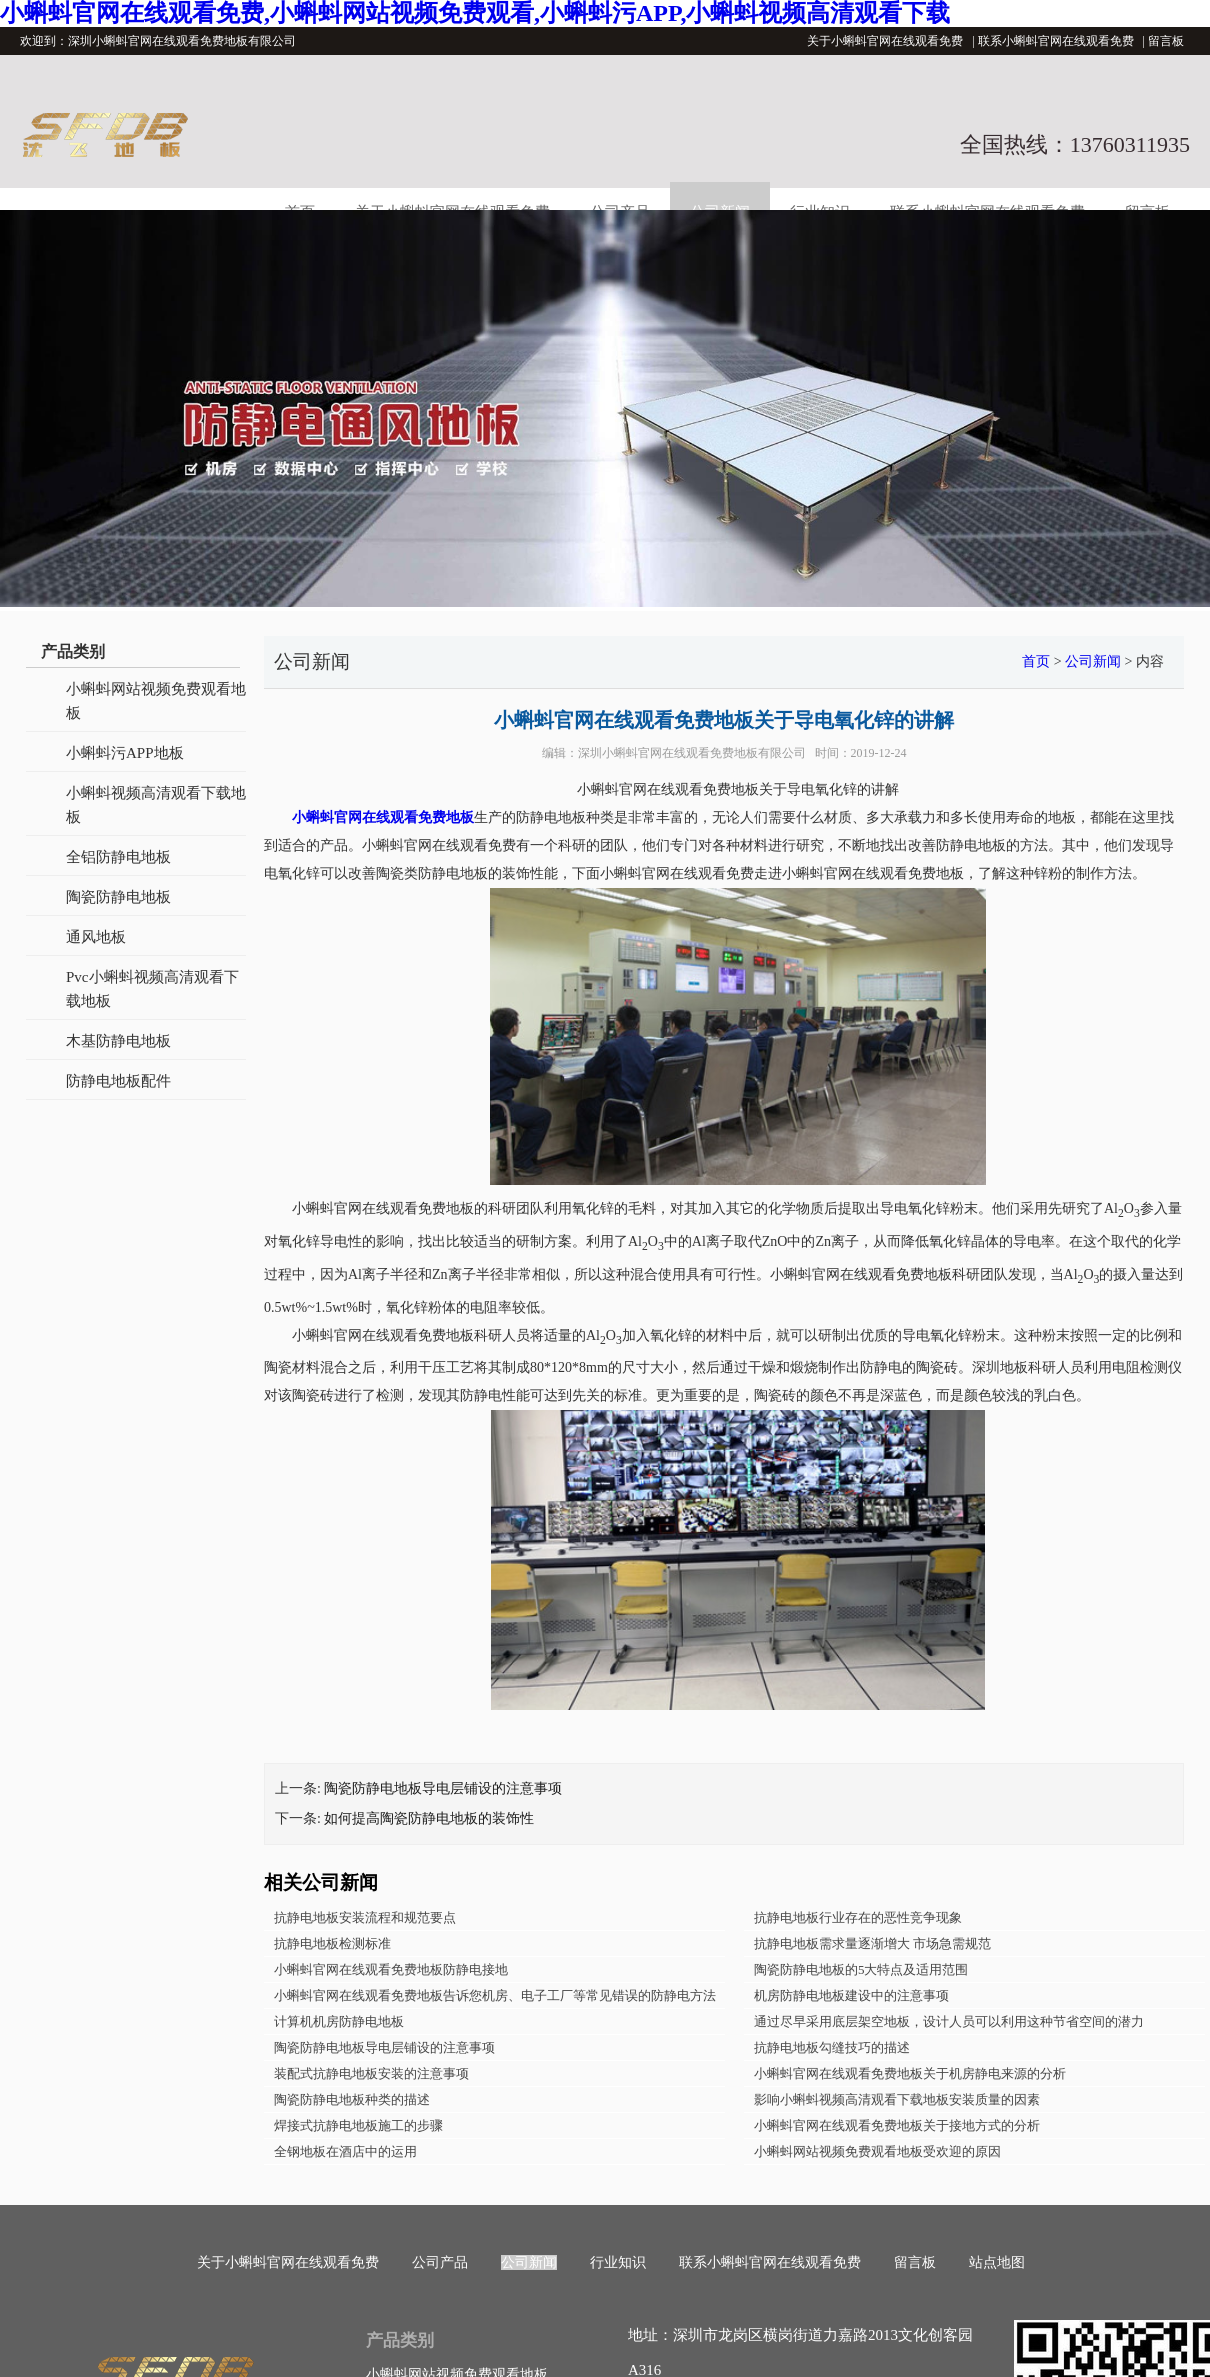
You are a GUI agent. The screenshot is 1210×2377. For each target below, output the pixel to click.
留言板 (1166, 41)
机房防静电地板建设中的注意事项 (851, 1995)
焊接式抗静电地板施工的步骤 (358, 2125)
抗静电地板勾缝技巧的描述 (832, 2047)
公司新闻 (1093, 661)
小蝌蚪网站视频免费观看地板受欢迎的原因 (877, 2151)
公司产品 (440, 2262)
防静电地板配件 (118, 1081)
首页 (1036, 661)
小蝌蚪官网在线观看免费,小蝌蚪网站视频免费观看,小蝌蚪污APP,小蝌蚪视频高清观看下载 (475, 13)
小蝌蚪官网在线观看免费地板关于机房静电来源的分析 (910, 2073)
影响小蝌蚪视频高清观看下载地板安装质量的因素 (897, 2099)
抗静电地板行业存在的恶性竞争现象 (858, 1917)
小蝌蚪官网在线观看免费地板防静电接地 (391, 1969)
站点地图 (997, 2262)
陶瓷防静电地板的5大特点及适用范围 (861, 1969)
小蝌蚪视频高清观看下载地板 (156, 805)
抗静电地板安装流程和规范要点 (365, 1917)
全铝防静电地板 (118, 857)
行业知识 (618, 2262)
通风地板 (96, 937)
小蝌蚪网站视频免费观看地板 (156, 701)
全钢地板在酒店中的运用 (345, 2151)
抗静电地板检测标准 (332, 1943)
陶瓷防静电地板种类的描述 (352, 2099)
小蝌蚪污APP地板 (125, 753)
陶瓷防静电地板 (118, 897)
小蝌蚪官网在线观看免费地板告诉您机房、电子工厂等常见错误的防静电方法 (495, 1995)
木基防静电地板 (118, 1041)
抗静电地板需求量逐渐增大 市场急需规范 (872, 1943)
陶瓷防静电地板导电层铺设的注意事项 (443, 1788)
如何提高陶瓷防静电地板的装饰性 (429, 1818)
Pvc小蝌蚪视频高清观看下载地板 (152, 989)
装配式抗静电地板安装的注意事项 (371, 2073)
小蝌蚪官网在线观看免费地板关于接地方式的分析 (897, 2125)
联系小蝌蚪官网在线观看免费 (1056, 41)
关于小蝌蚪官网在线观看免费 (885, 41)
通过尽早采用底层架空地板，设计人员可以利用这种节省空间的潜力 (949, 2021)
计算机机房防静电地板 (339, 2021)
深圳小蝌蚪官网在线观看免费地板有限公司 (692, 753)
